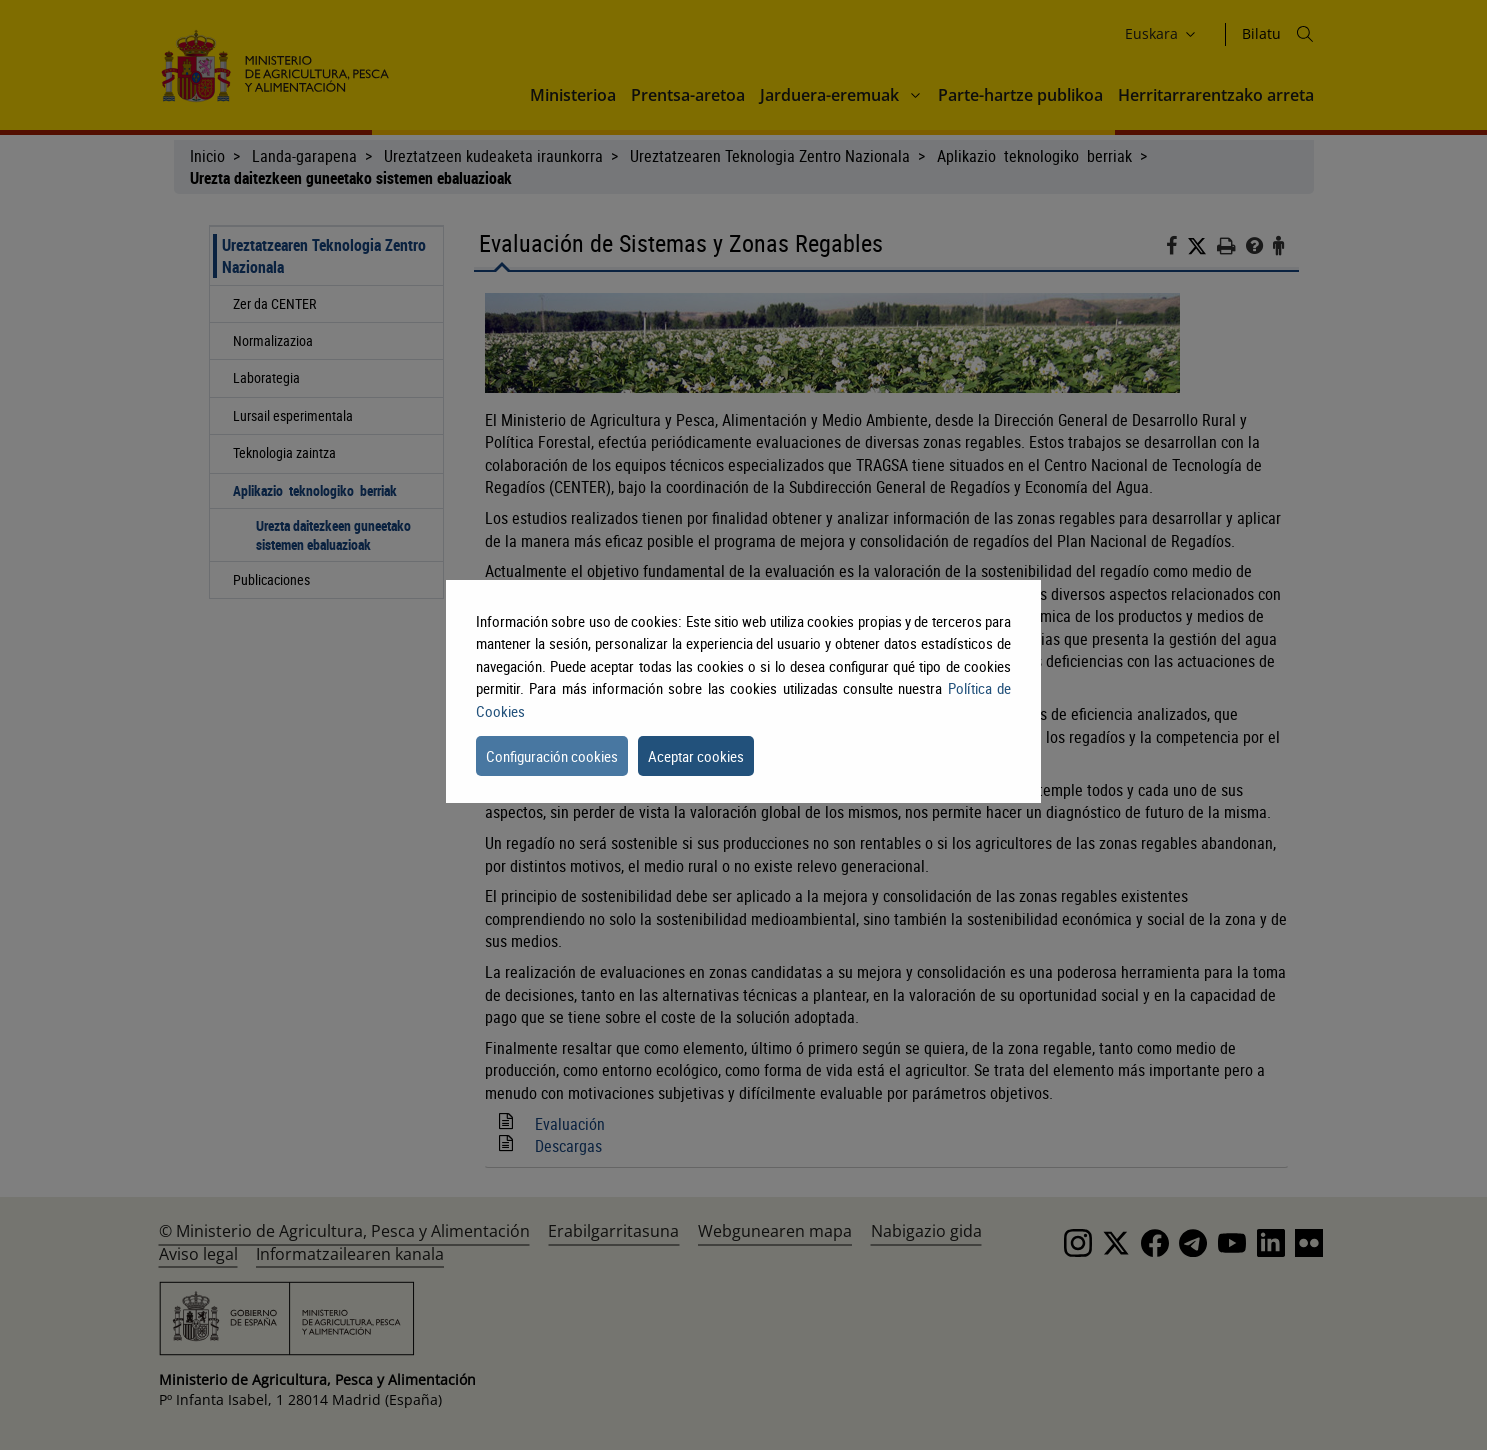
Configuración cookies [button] (552, 756)
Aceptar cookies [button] (696, 756)
